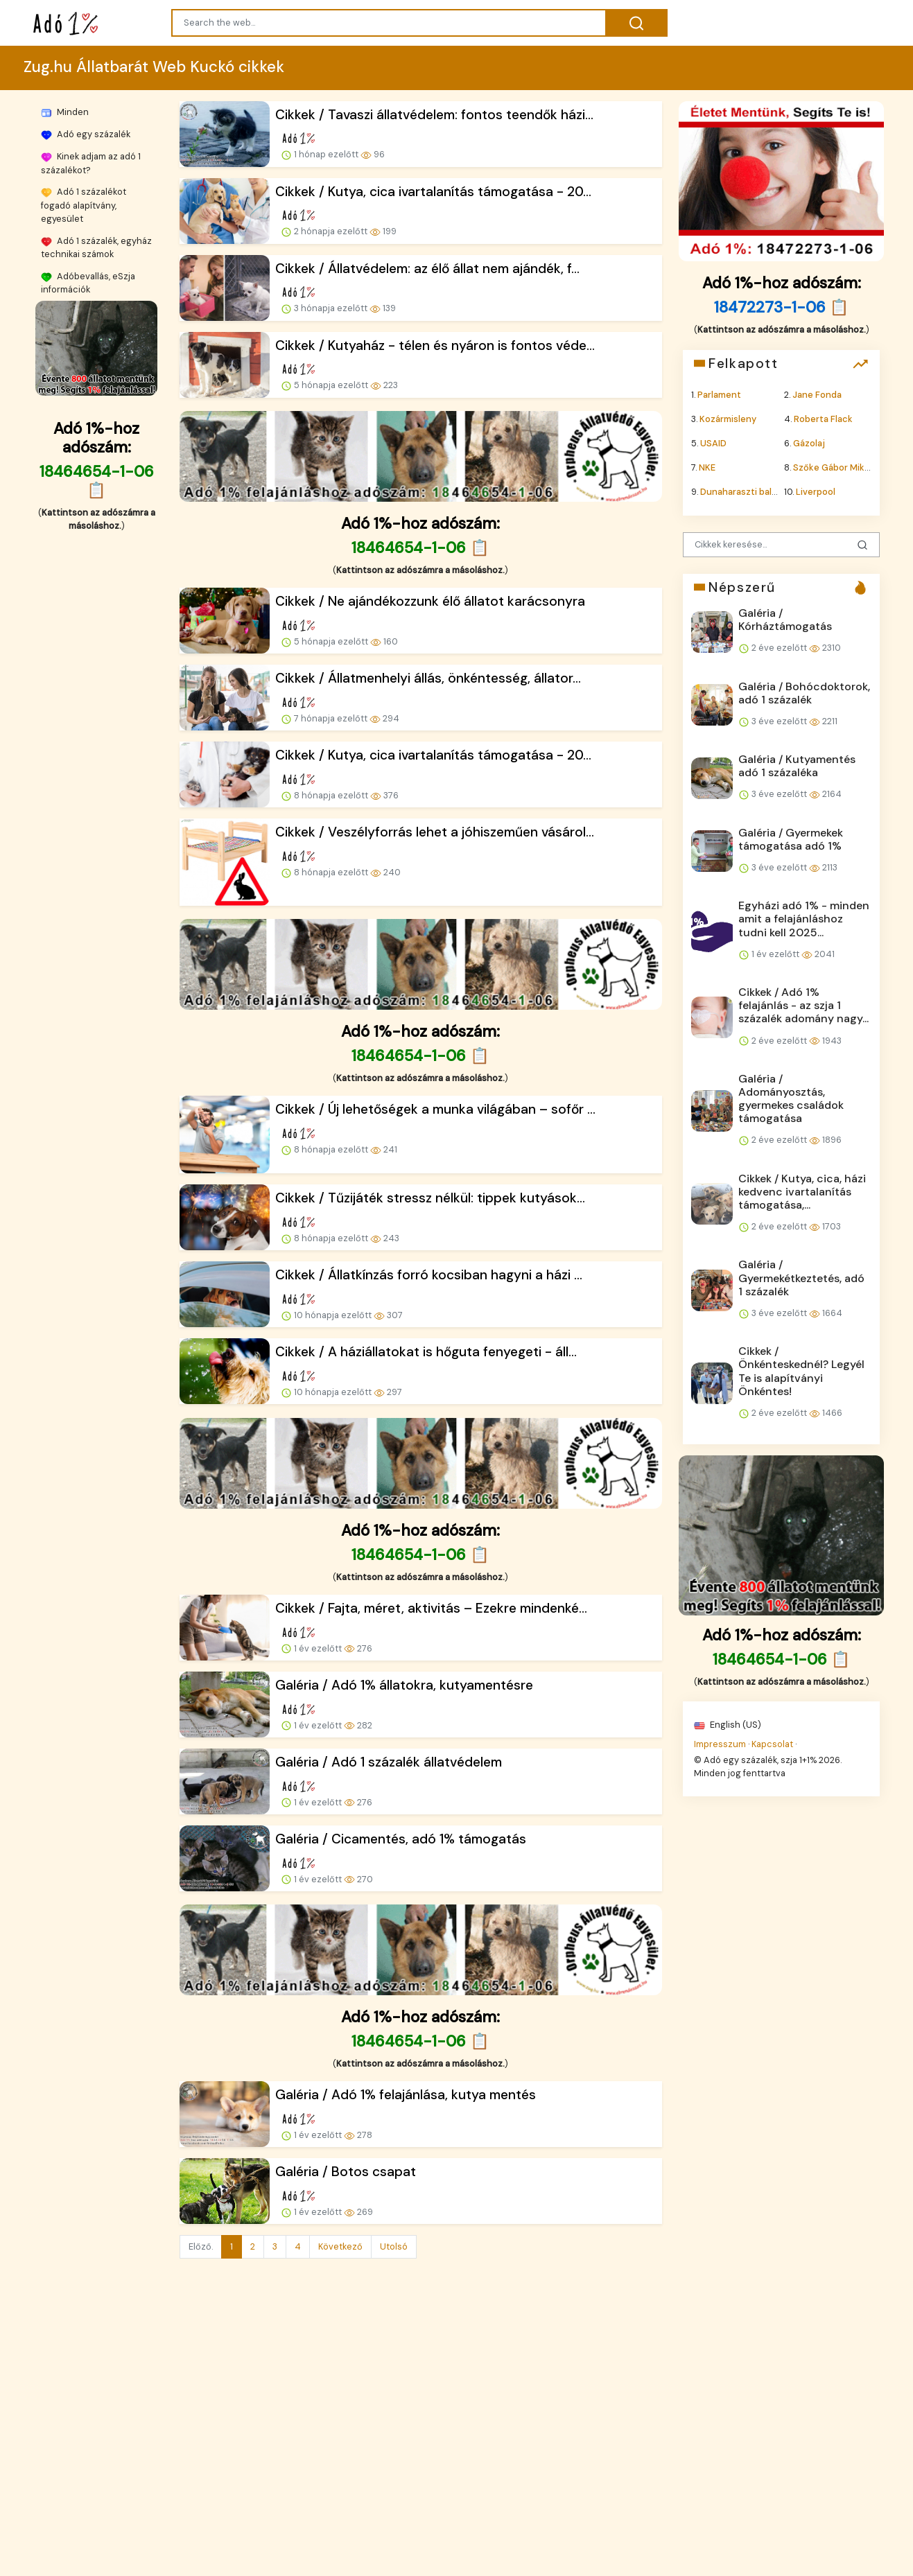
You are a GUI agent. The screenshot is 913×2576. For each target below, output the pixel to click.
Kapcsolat (772, 1743)
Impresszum (720, 1743)
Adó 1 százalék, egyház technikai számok (96, 246)
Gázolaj (809, 443)
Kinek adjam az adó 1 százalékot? (91, 162)
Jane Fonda (817, 394)
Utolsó (394, 2246)
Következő (340, 2246)
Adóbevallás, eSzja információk (88, 282)
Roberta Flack (823, 418)
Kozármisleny (727, 418)
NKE (707, 467)
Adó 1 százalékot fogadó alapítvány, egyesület (83, 205)
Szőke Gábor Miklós (835, 467)
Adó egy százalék (85, 134)
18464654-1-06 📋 (96, 481)
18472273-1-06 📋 (781, 307)
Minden (65, 112)
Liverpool (815, 492)
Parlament (719, 394)
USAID (713, 443)
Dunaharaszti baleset (746, 492)
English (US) (727, 1725)
